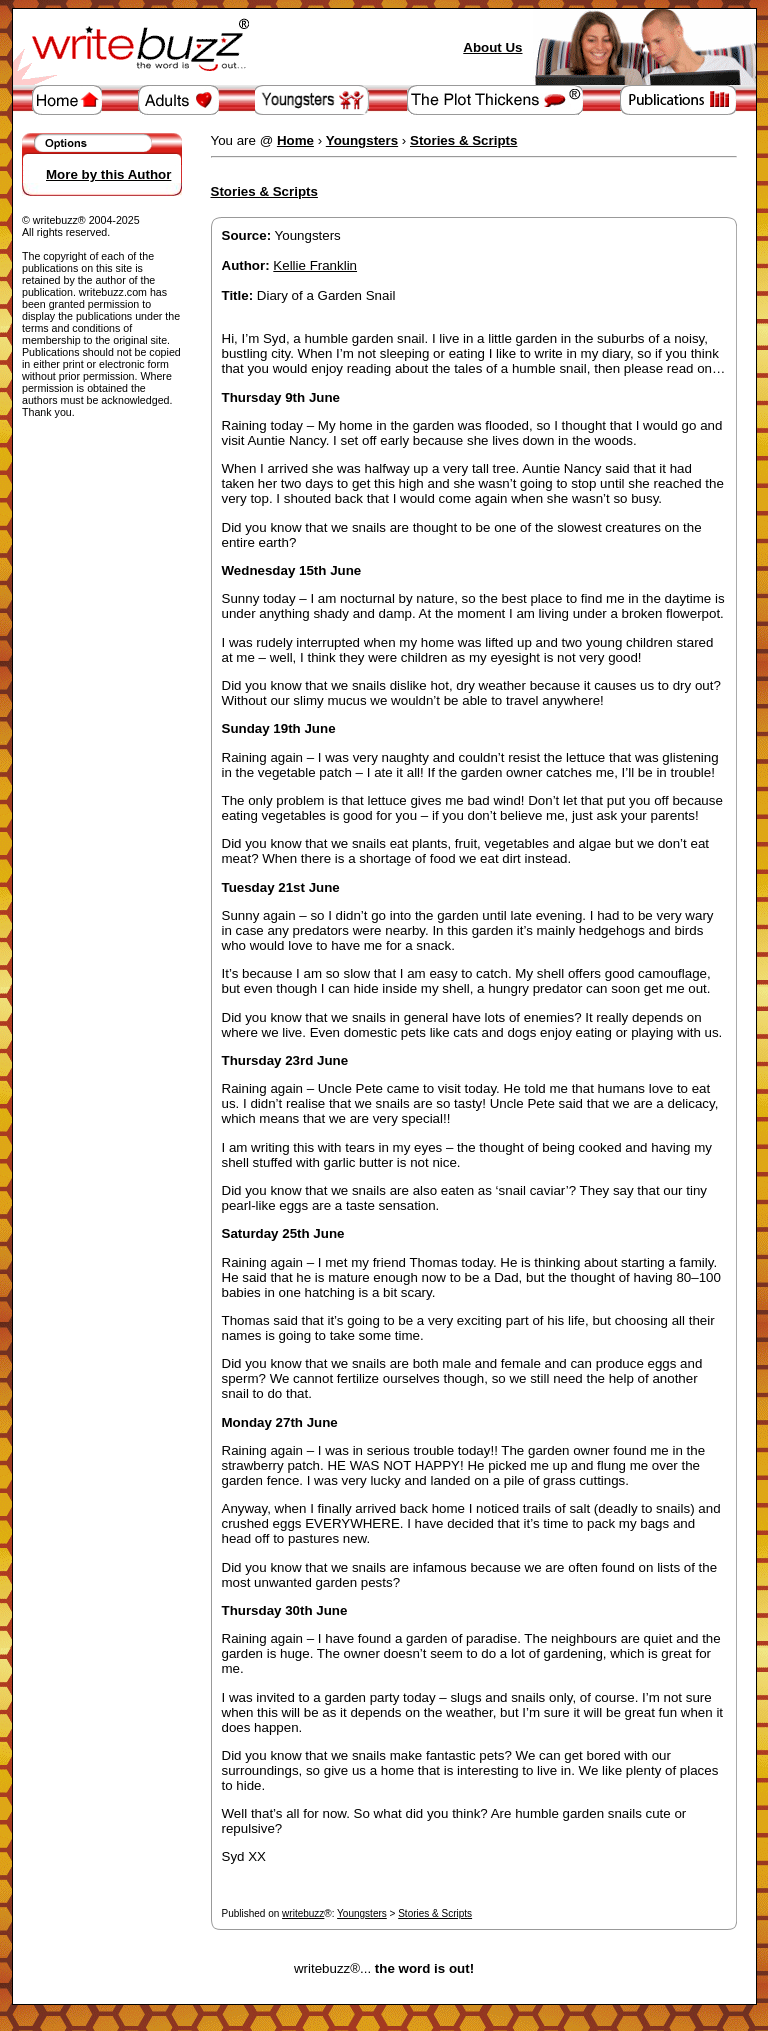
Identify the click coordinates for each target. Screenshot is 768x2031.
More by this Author (108, 174)
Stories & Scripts (435, 1913)
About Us (492, 47)
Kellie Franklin (315, 265)
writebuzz (303, 1913)
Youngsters (362, 1913)
